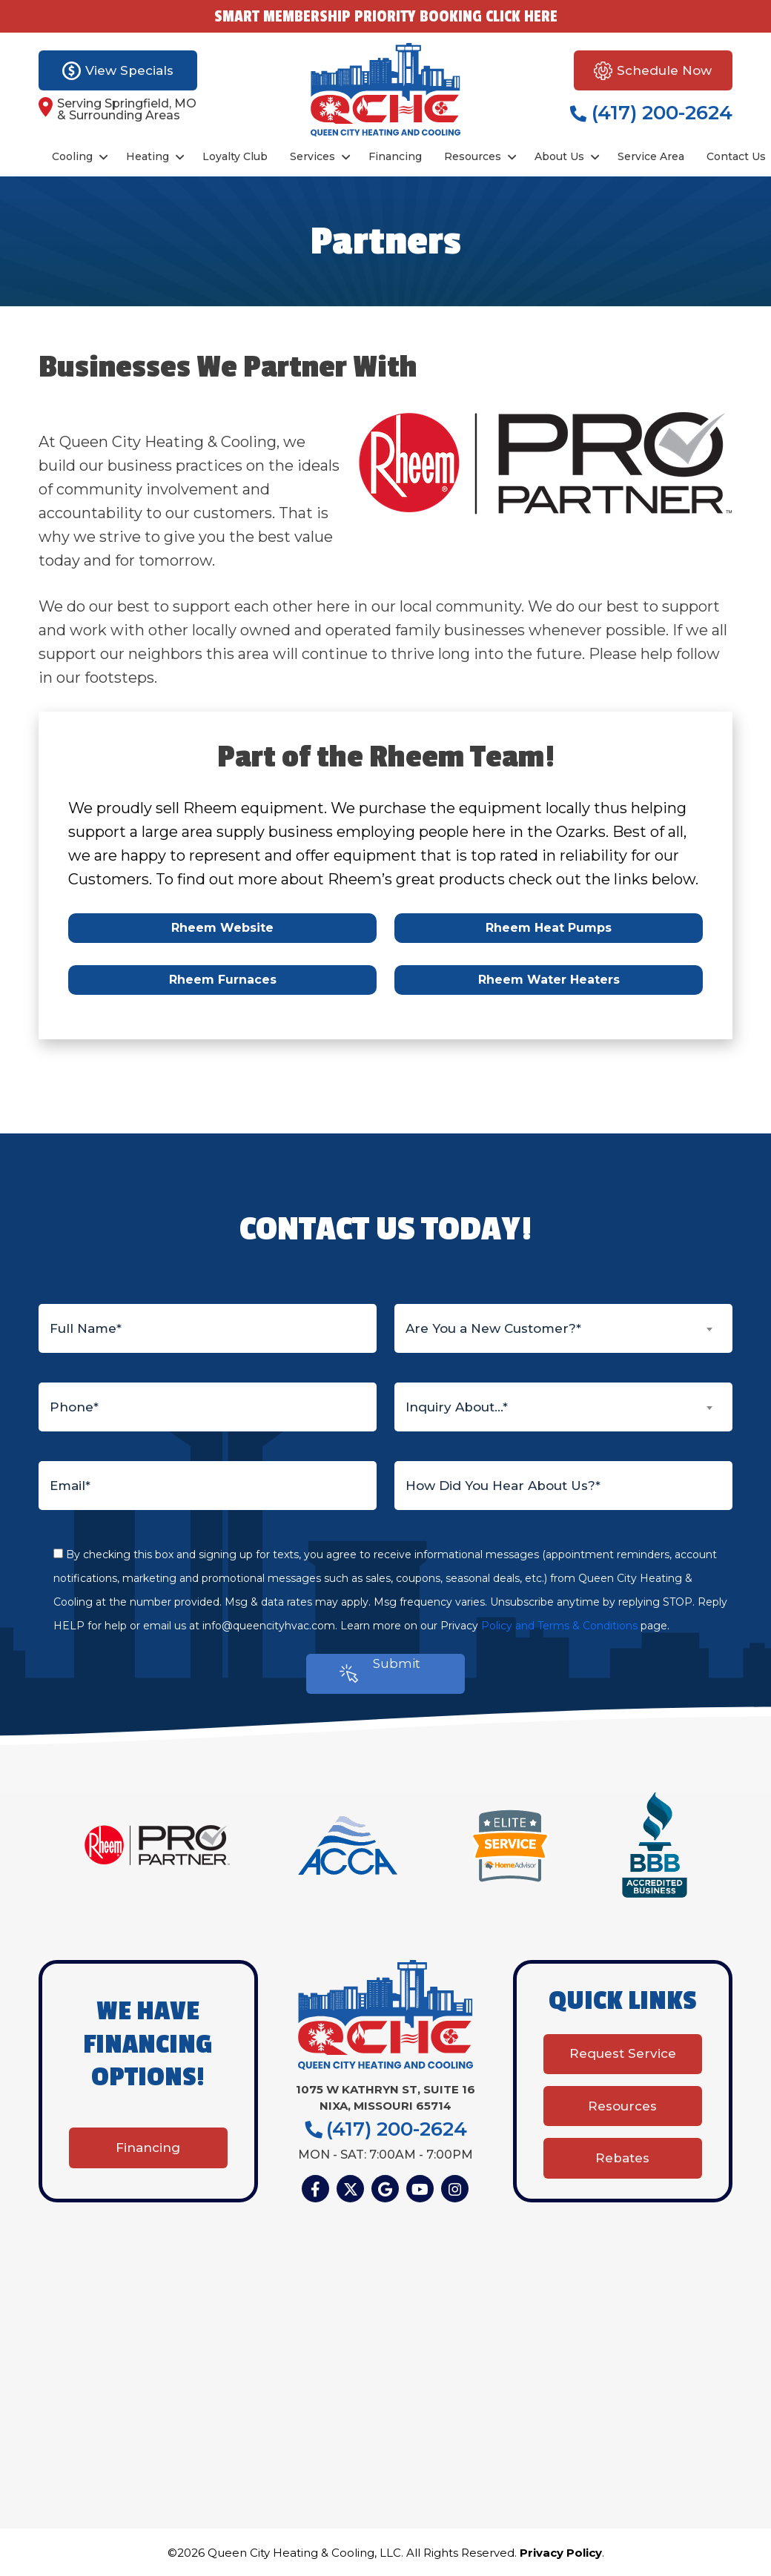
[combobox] (563, 1328)
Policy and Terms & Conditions (559, 1625)
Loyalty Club (235, 156)
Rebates (622, 2157)
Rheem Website (222, 928)
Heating (147, 156)
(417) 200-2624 (651, 113)
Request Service (622, 2053)
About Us (559, 156)
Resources (472, 156)
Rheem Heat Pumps (549, 928)
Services (312, 156)
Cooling (72, 156)
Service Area (651, 156)
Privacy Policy (561, 2553)
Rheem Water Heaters (549, 980)
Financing (395, 156)
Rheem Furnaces (223, 980)
